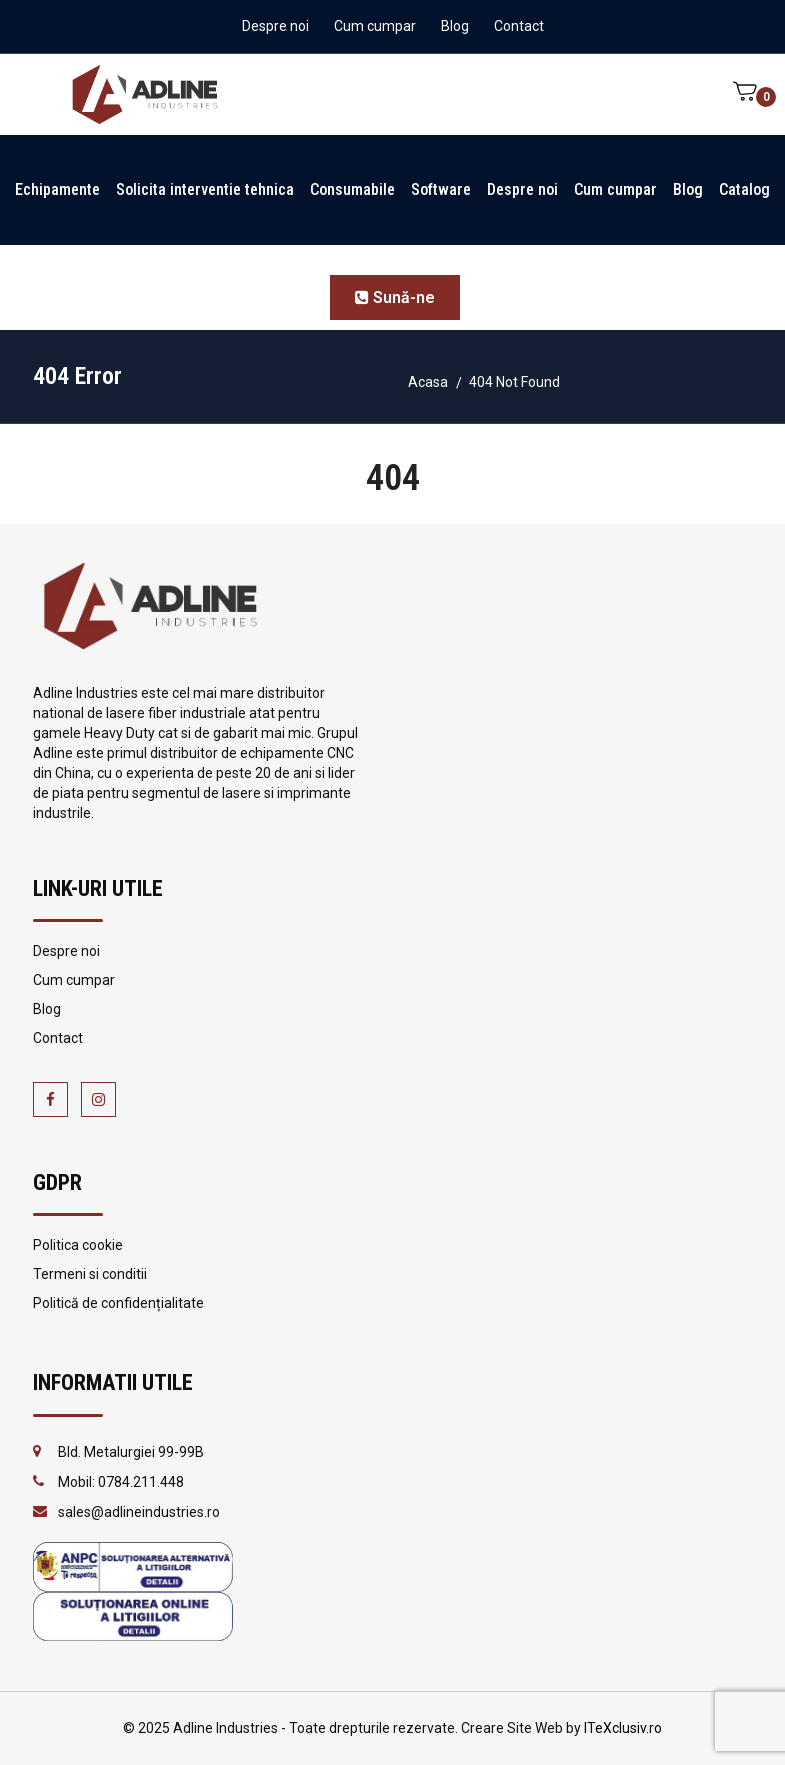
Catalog (744, 189)
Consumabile (352, 189)
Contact (519, 26)
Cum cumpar (375, 26)
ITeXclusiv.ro (623, 1728)
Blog (455, 26)
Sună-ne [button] (395, 297)
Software (441, 189)
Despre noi (275, 26)
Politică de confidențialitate (118, 1303)
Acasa (428, 382)
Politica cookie (78, 1245)
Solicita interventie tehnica (205, 189)
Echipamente (57, 189)
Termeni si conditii (90, 1274)
